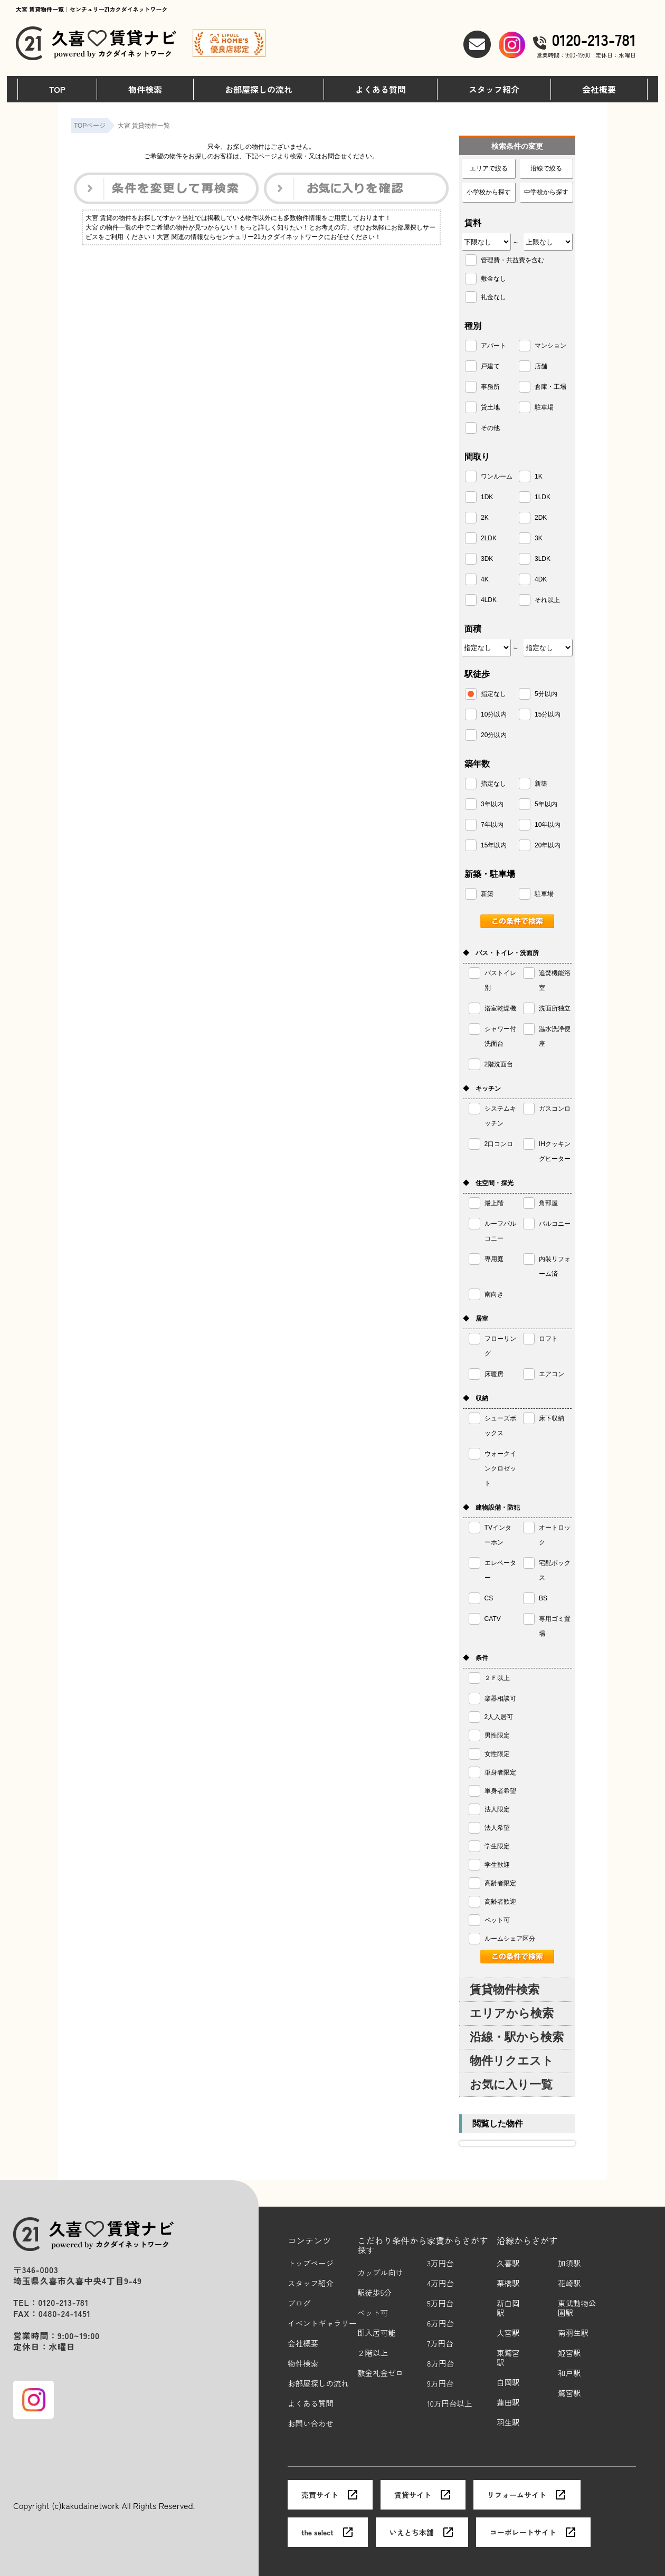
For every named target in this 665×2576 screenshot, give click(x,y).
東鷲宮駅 (508, 2358)
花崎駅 (569, 2283)
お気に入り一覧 (511, 2084)
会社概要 (599, 89)
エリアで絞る (489, 168)
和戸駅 (569, 2373)
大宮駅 (508, 2333)
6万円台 (440, 2324)
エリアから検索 (512, 2013)
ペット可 (372, 2313)
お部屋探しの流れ (258, 89)
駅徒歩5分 (374, 2293)
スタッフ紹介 (494, 89)
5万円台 (440, 2303)
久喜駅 (508, 2263)
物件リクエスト (512, 2060)
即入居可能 (376, 2333)
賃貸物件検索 (504, 1989)
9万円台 (440, 2384)
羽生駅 (508, 2423)
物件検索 (145, 89)
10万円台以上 (449, 2404)
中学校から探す (546, 192)
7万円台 (440, 2344)
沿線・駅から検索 (517, 2037)
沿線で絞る (546, 168)
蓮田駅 (508, 2403)
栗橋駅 (508, 2283)
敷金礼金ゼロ (380, 2373)
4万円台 (440, 2283)
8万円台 (440, 2364)
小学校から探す (489, 192)
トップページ (311, 2263)
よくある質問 (380, 89)
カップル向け (380, 2273)
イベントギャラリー (322, 2324)
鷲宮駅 (569, 2393)
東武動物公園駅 (577, 2308)
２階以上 (372, 2353)
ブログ (299, 2303)
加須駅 (569, 2263)
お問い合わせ (311, 2424)
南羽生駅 (573, 2333)
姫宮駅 (569, 2353)
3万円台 (440, 2263)
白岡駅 (508, 2383)
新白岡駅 (508, 2308)
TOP (57, 89)
